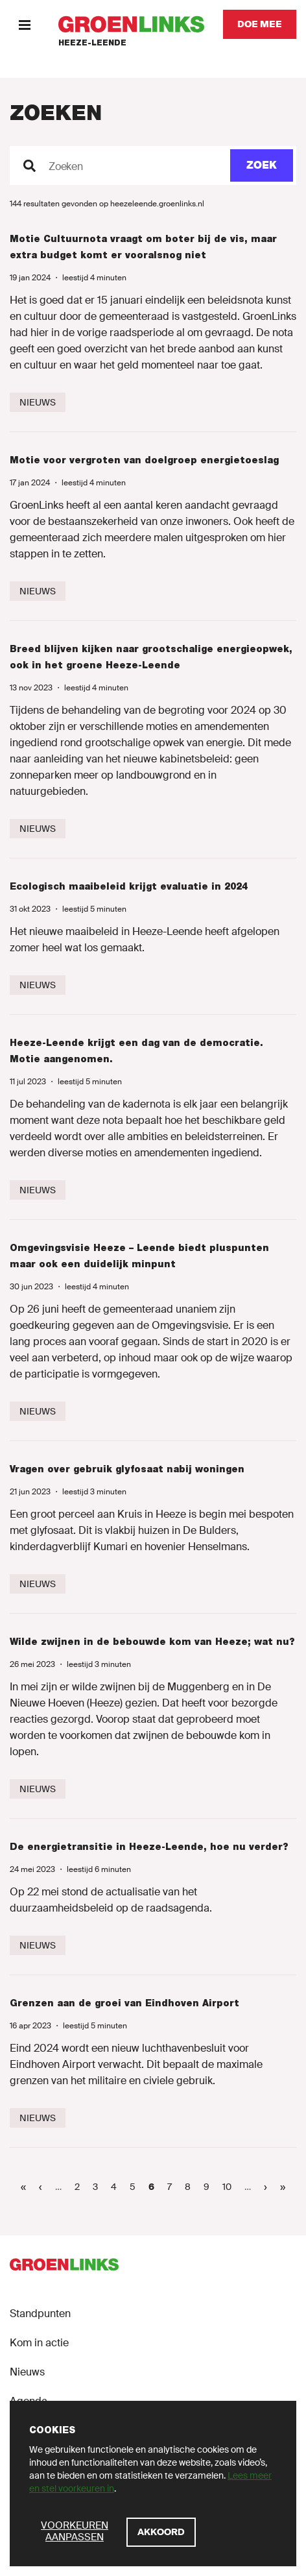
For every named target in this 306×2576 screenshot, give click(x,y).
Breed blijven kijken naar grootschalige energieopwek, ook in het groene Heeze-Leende (151, 657)
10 (230, 2186)
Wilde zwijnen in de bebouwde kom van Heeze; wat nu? (152, 1641)
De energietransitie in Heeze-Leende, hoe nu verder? (149, 1846)
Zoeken (66, 166)
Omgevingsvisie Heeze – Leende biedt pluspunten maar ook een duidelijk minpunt (139, 1256)
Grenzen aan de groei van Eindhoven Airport (124, 2003)
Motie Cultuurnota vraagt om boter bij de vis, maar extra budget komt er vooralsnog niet (143, 247)
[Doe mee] (259, 24)
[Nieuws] (37, 402)
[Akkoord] (161, 2532)
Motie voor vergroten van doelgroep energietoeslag (144, 460)
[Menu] (24, 24)
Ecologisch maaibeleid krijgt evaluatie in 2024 (129, 886)
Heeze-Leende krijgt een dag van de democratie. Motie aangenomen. (136, 1051)
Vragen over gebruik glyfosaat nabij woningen (127, 1469)
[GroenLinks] (131, 24)
